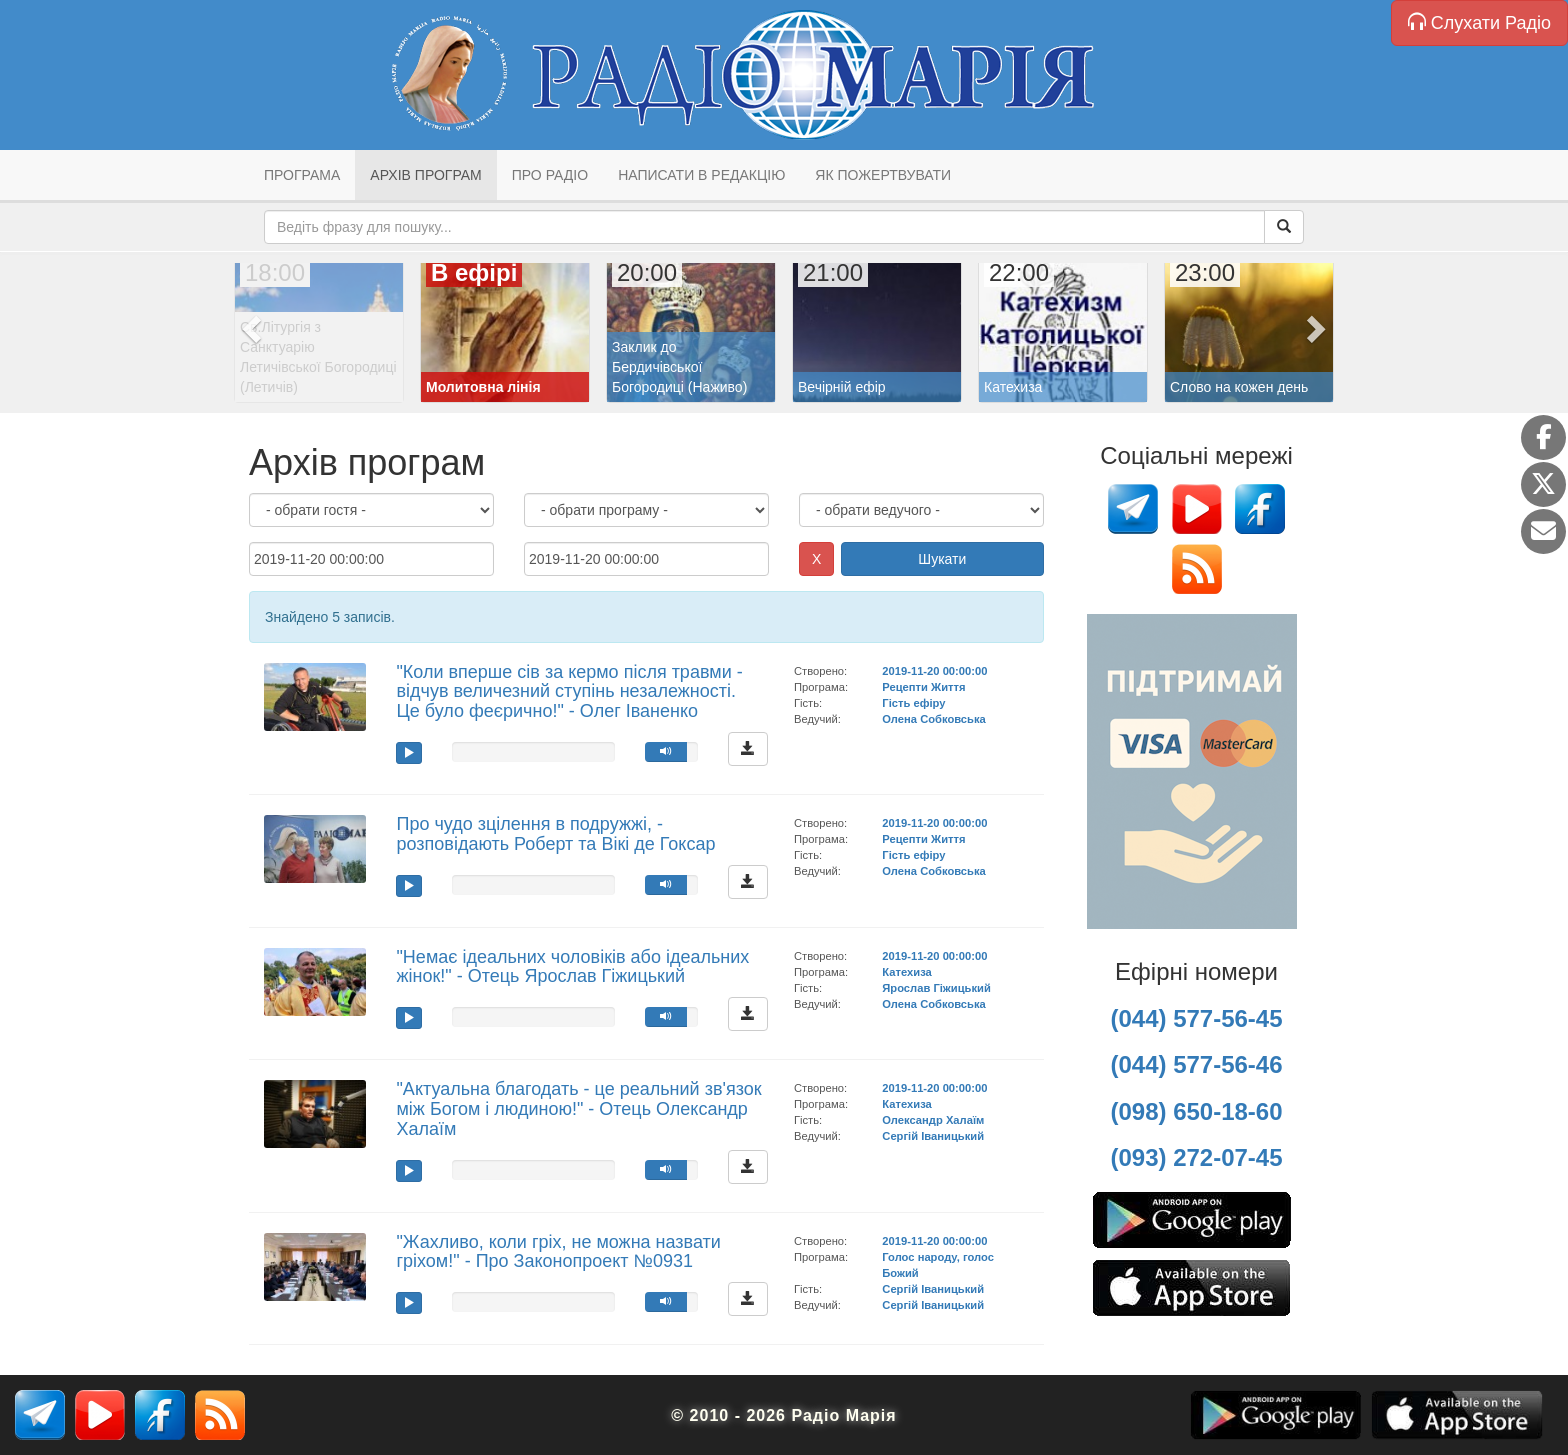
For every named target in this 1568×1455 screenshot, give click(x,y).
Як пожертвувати (883, 175)
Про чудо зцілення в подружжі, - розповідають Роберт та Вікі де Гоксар (555, 834)
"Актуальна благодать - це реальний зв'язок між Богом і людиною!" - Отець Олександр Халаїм (578, 1109)
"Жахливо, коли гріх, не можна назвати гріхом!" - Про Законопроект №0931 (558, 1252)
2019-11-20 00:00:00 (934, 671)
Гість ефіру (913, 703)
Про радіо (550, 175)
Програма (302, 175)
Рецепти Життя (923, 687)
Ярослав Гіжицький (936, 988)
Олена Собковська (933, 719)
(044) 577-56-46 (1196, 1064)
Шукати (942, 559)
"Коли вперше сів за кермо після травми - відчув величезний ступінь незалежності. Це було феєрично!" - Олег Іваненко (569, 692)
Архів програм (425, 175)
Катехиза (906, 972)
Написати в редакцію (701, 175)
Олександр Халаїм (933, 1120)
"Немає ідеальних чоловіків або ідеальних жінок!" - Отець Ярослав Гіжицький (572, 967)
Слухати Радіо (1479, 22)
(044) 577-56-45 (1196, 1018)
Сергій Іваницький (933, 1136)
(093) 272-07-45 (1196, 1157)
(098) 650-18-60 (1196, 1111)
